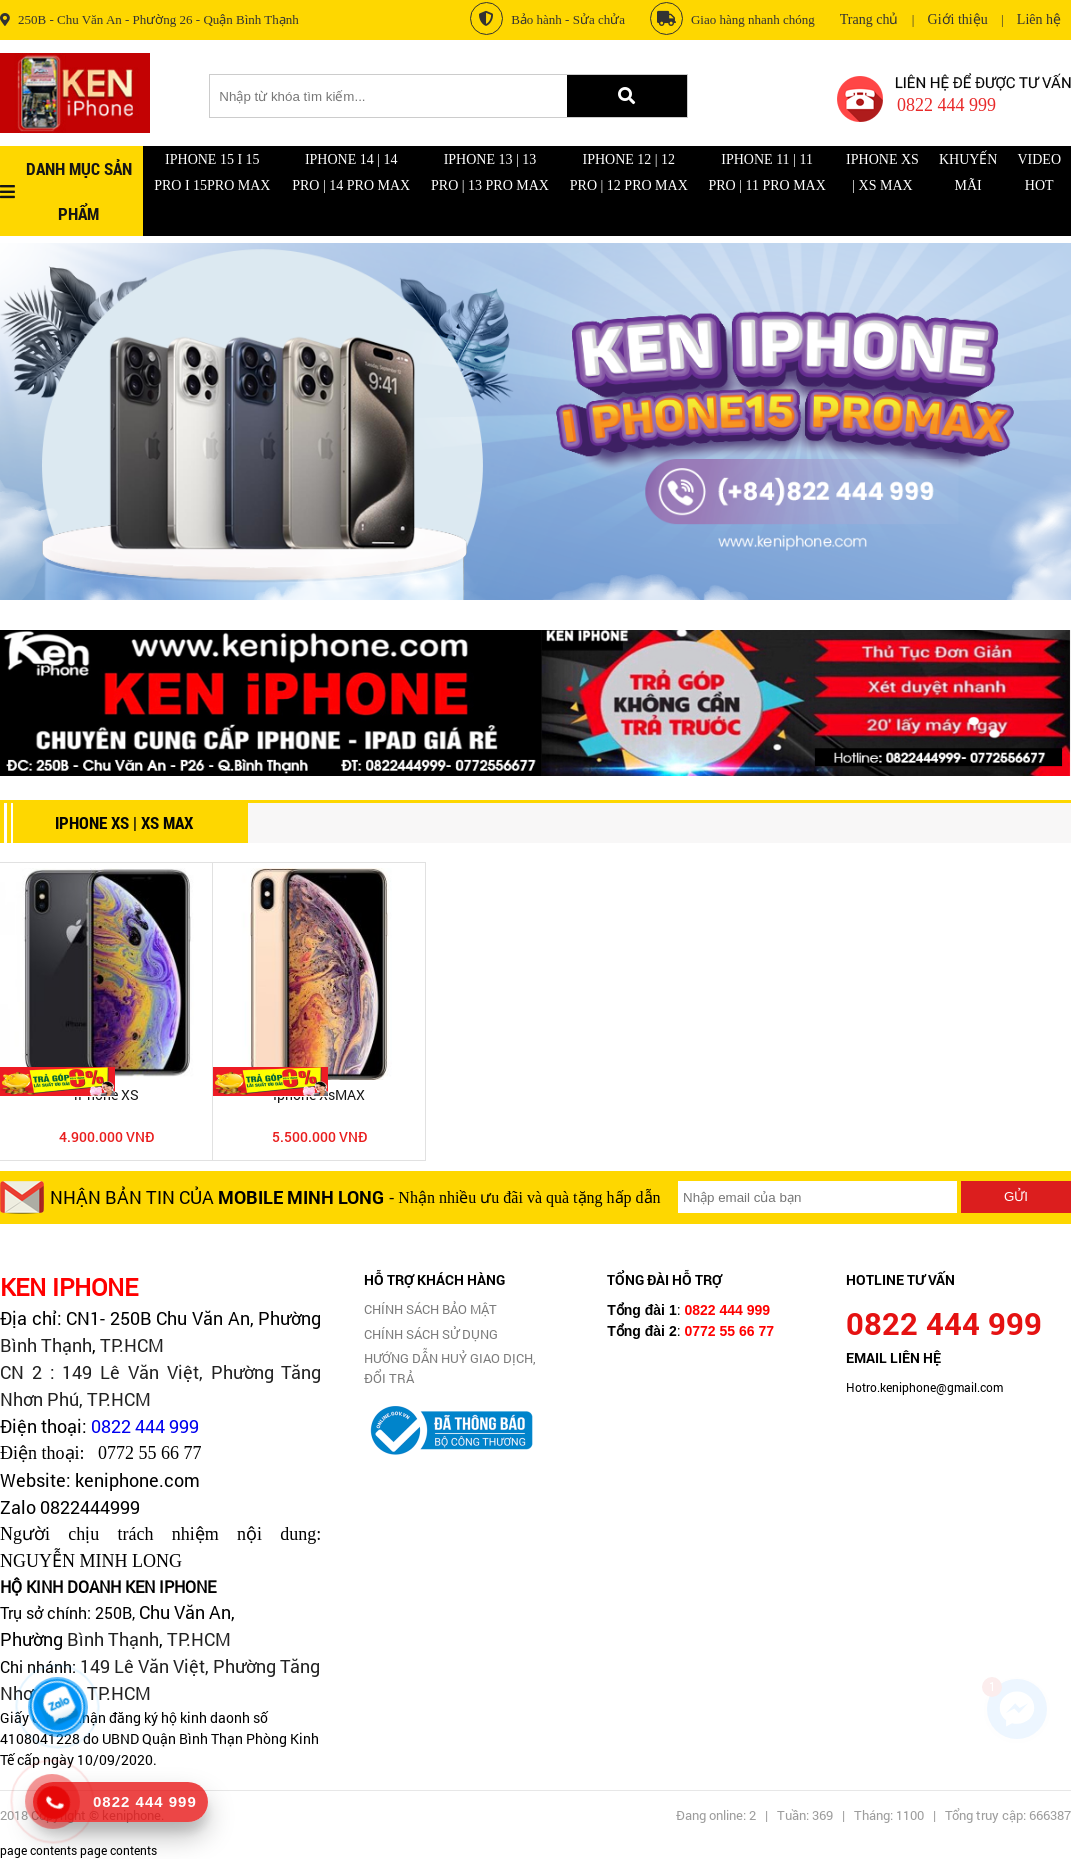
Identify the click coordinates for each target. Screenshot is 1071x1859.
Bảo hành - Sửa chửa (547, 18)
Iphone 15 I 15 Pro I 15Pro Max (212, 172)
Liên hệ (1039, 19)
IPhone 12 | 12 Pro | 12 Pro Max (629, 172)
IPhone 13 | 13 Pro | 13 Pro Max (490, 172)
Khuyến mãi (968, 172)
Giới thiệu (958, 19)
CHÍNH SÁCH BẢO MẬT (430, 1309)
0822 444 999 (145, 1426)
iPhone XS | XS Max (882, 172)
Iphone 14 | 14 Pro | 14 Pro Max (351, 172)
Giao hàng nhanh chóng (732, 18)
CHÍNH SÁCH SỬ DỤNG (431, 1334)
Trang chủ (869, 19)
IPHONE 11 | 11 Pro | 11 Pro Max (766, 172)
